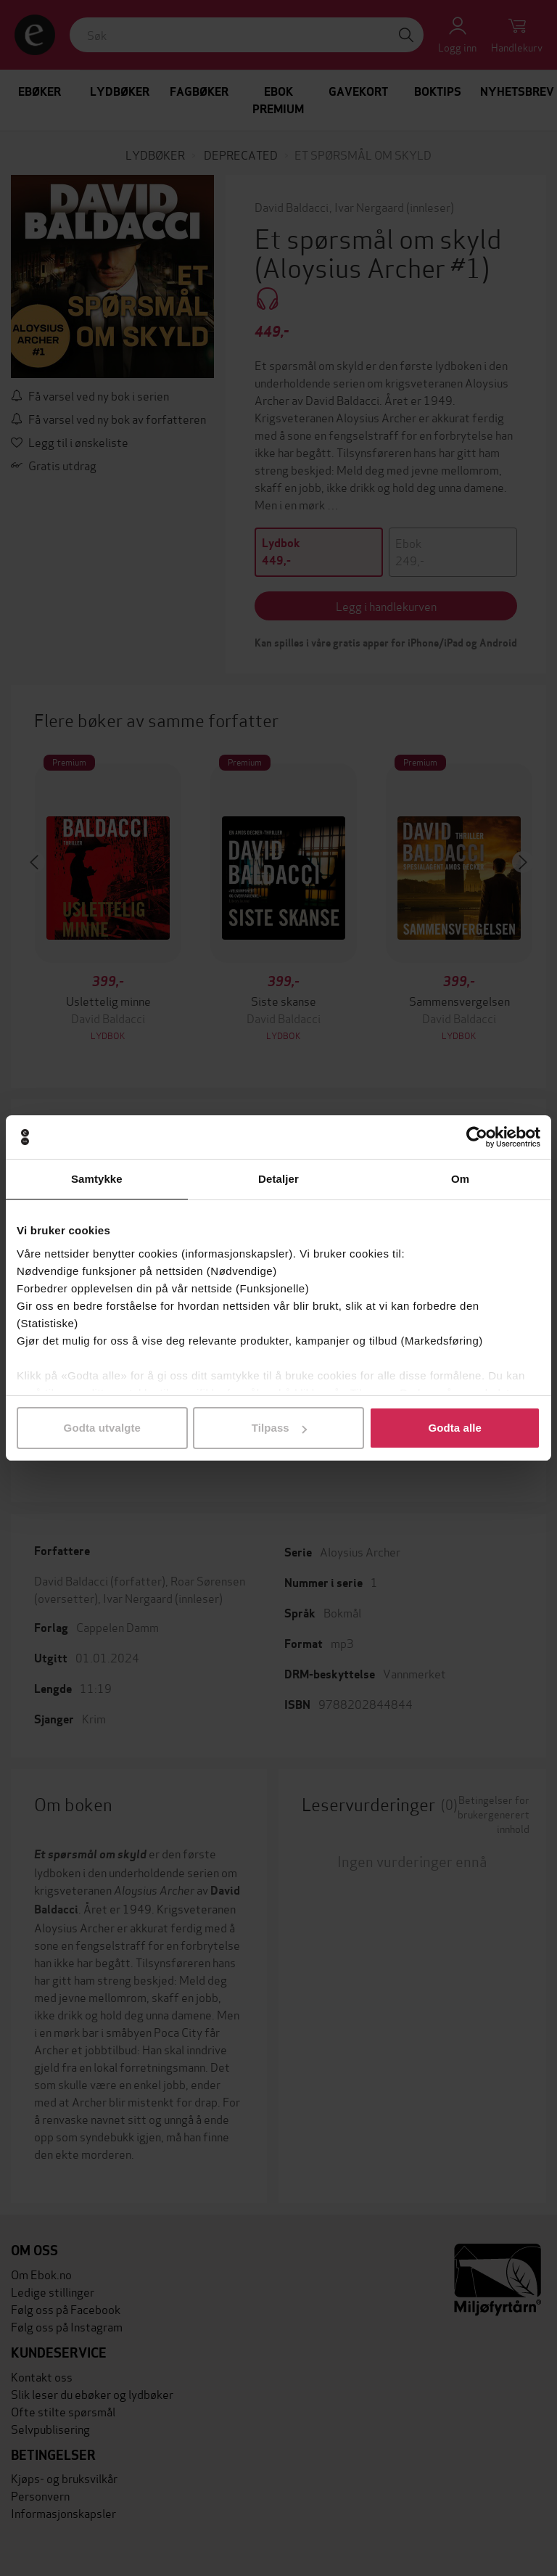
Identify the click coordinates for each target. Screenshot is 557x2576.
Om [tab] (460, 1179)
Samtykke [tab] (97, 1179)
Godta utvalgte (102, 1428)
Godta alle (455, 1428)
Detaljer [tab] (278, 1179)
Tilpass (279, 1428)
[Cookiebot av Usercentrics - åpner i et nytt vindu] (476, 1137)
